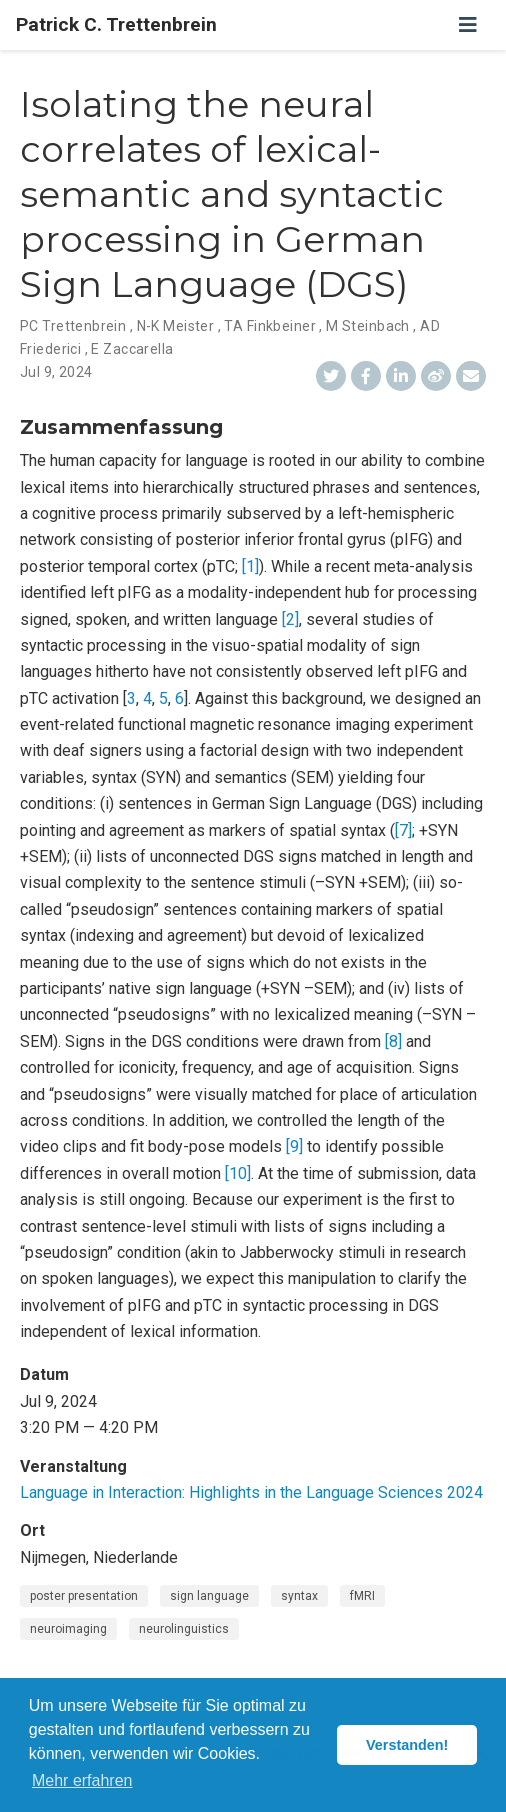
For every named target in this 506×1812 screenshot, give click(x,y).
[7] (403, 830)
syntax (299, 1596)
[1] (250, 566)
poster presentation (84, 1596)
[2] (290, 619)
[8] (393, 1041)
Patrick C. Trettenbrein (116, 24)
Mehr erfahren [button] (82, 1780)
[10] (238, 1173)
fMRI (362, 1596)
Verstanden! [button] (407, 1745)
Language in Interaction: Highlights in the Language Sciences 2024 (251, 1492)
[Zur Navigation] (468, 25)
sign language (209, 1596)
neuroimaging (68, 1629)
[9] (294, 1146)
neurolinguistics (184, 1629)
